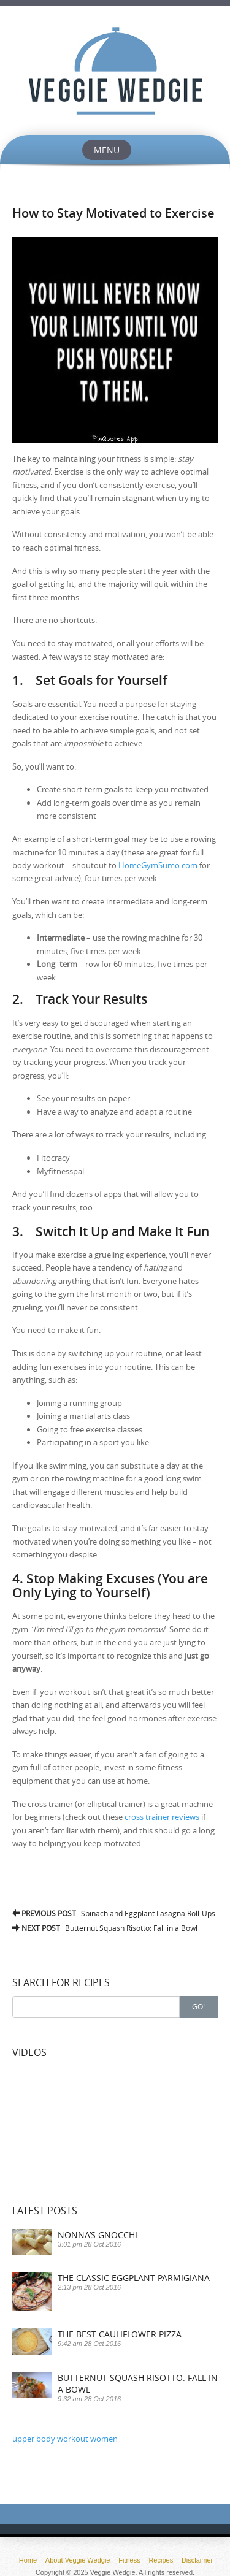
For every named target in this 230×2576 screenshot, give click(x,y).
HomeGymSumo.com (157, 865)
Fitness (129, 2560)
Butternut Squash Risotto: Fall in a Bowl (104, 1928)
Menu (107, 150)
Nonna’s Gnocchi (97, 2235)
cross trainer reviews (162, 1816)
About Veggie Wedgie (77, 2560)
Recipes (160, 2560)
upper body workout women (65, 2438)
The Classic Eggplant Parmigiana (134, 2278)
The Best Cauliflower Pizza (120, 2334)
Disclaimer (197, 2560)
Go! (198, 2006)
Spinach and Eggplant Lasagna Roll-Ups (113, 1913)
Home (28, 2560)
